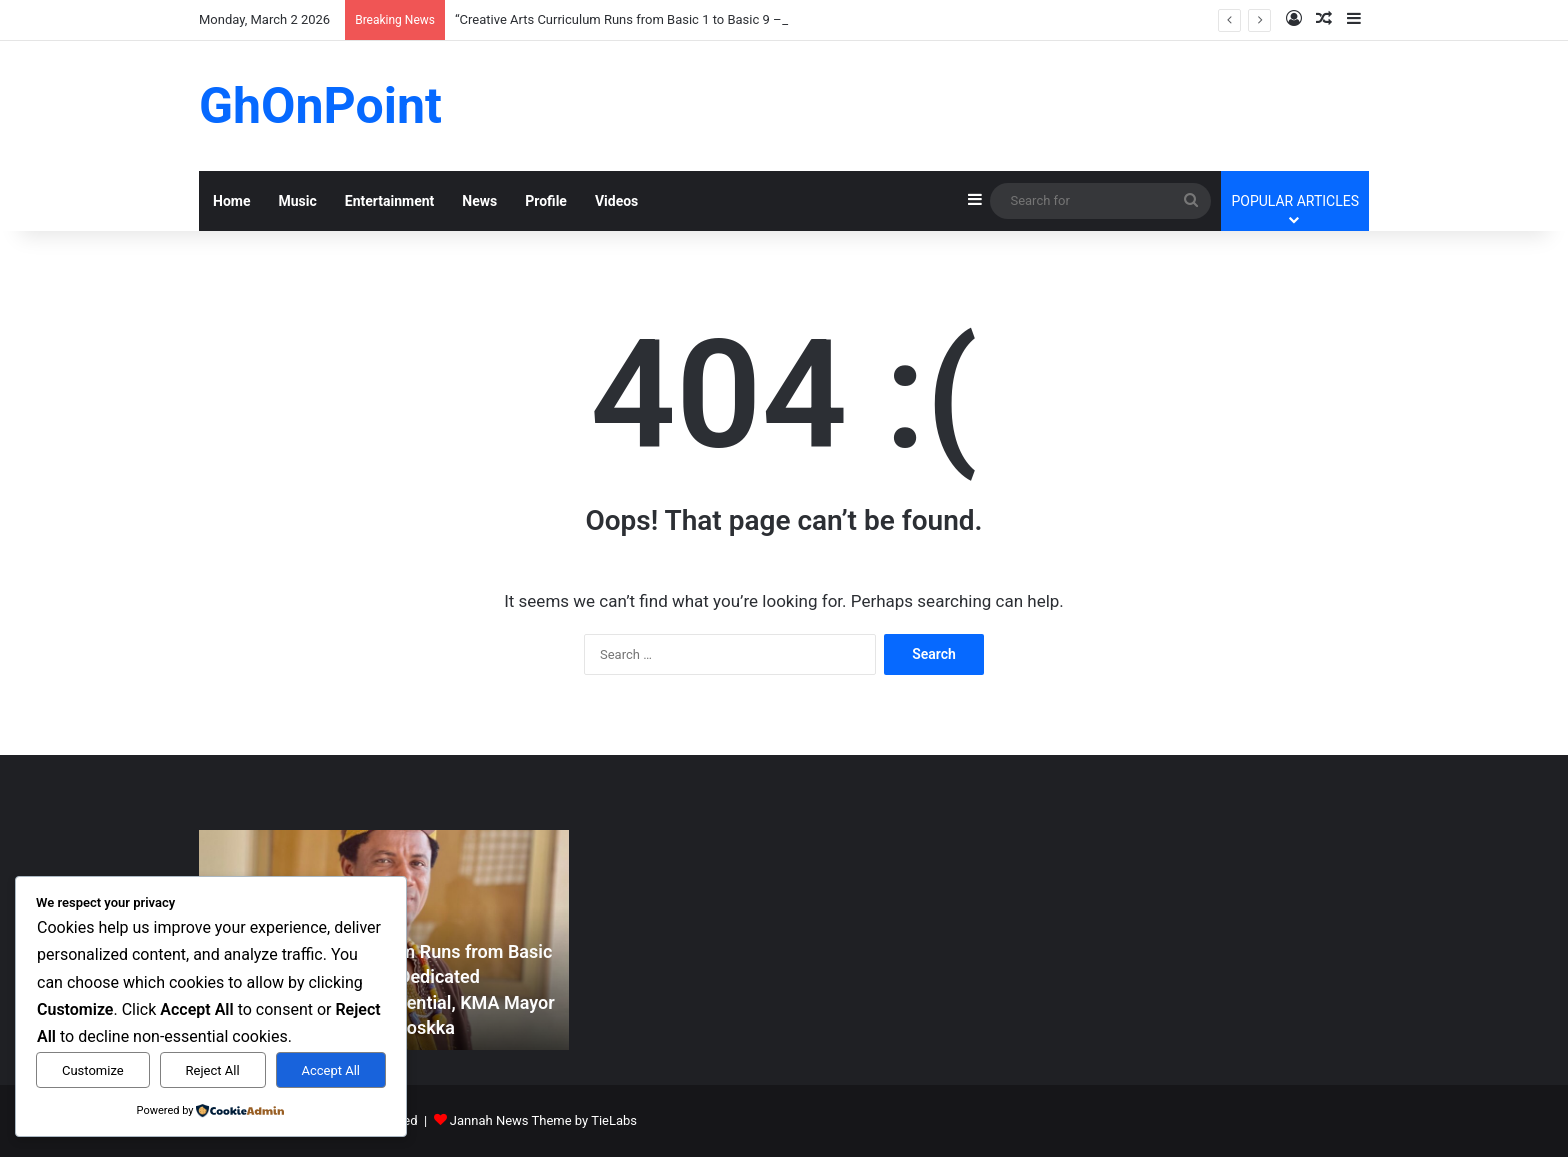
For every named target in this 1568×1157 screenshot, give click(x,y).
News (479, 201)
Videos (616, 201)
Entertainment (390, 201)
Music (297, 201)
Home (231, 201)
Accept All (330, 1070)
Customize (93, 1070)
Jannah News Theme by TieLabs (543, 1120)
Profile (546, 201)
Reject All (213, 1070)
